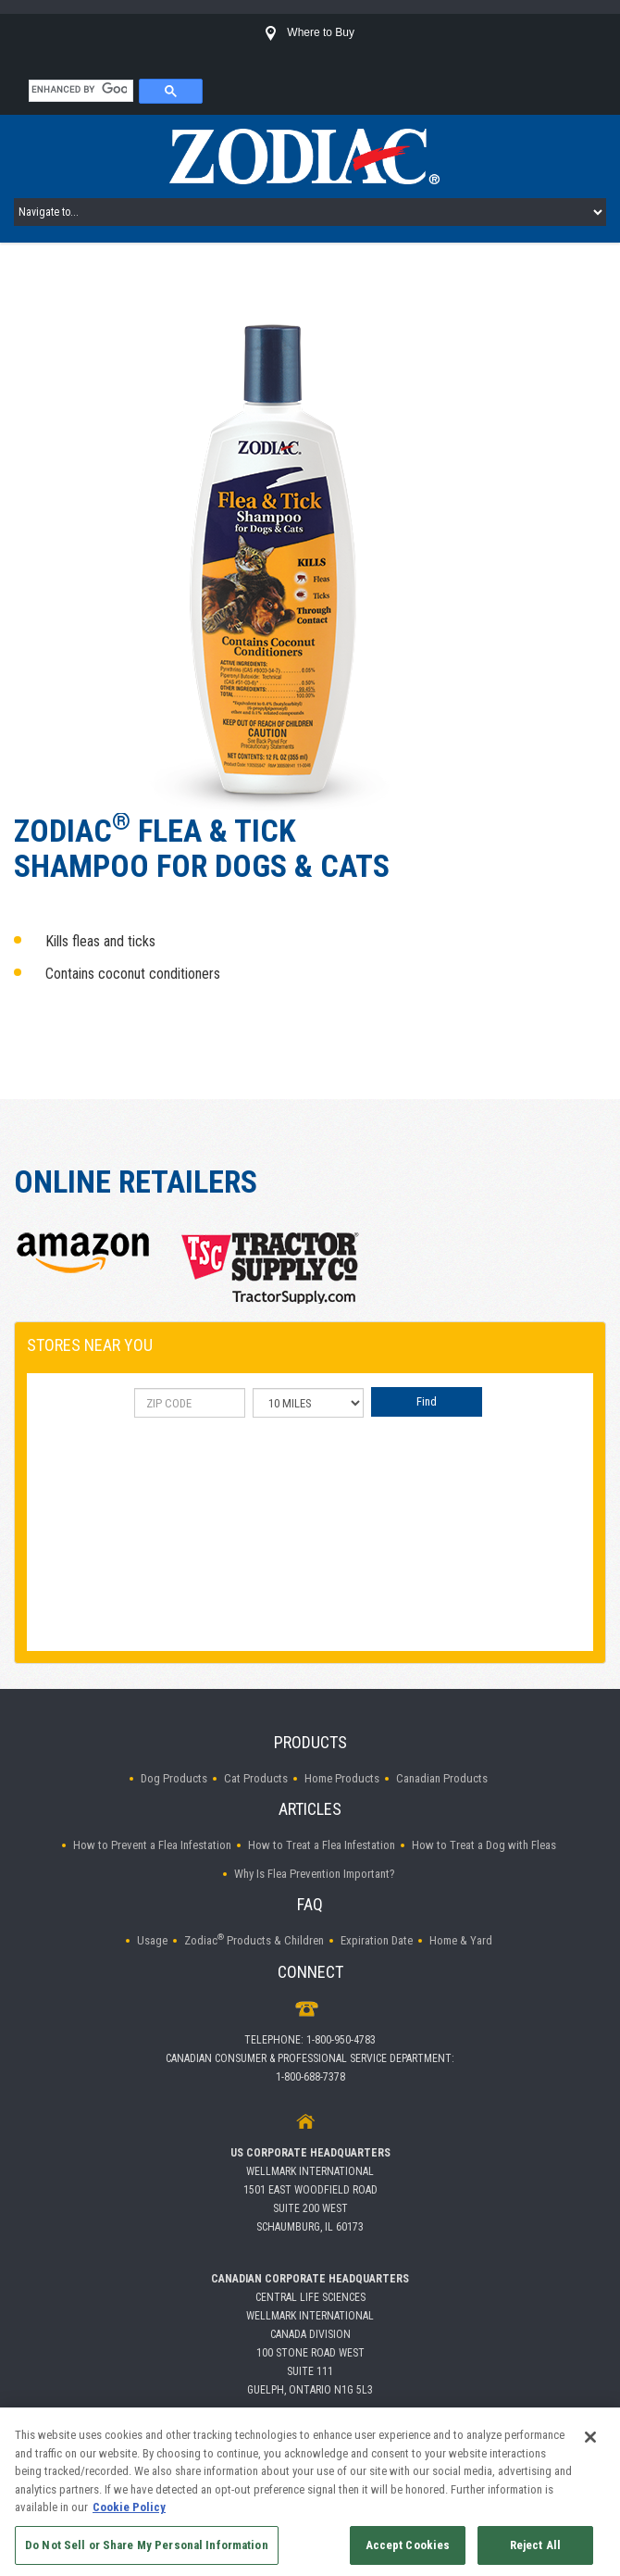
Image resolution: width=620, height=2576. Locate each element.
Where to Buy (310, 32)
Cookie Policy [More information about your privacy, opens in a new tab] (129, 2513)
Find (426, 1401)
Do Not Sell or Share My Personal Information (146, 2551)
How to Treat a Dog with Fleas (484, 1845)
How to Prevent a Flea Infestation (152, 1845)
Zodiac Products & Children (254, 1940)
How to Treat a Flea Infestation (321, 1845)
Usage (152, 1940)
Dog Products (174, 1778)
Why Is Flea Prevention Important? (314, 1874)
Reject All (535, 2551)
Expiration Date (377, 1940)
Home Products (341, 1778)
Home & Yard (460, 1940)
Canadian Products (442, 1778)
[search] (79, 89)
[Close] (590, 2443)
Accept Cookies (408, 2551)
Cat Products (256, 1778)
